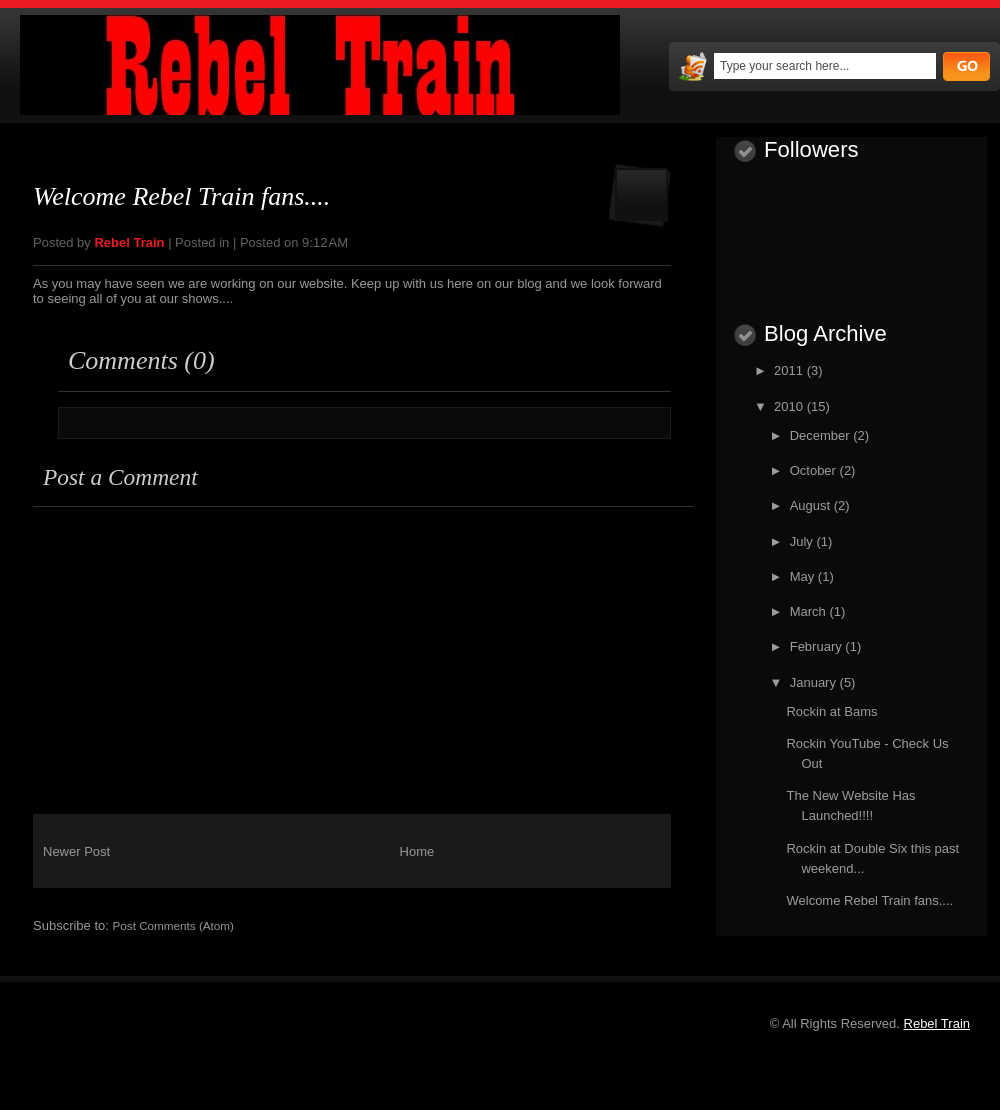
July (803, 541)
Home (417, 851)
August (812, 505)
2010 (790, 406)
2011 (790, 370)
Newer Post (76, 851)
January (815, 682)
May (804, 576)
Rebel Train (937, 1023)
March (810, 611)
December (822, 435)
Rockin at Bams (831, 711)
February (818, 646)
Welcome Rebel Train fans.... (181, 196)
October (815, 470)
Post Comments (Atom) (173, 925)
